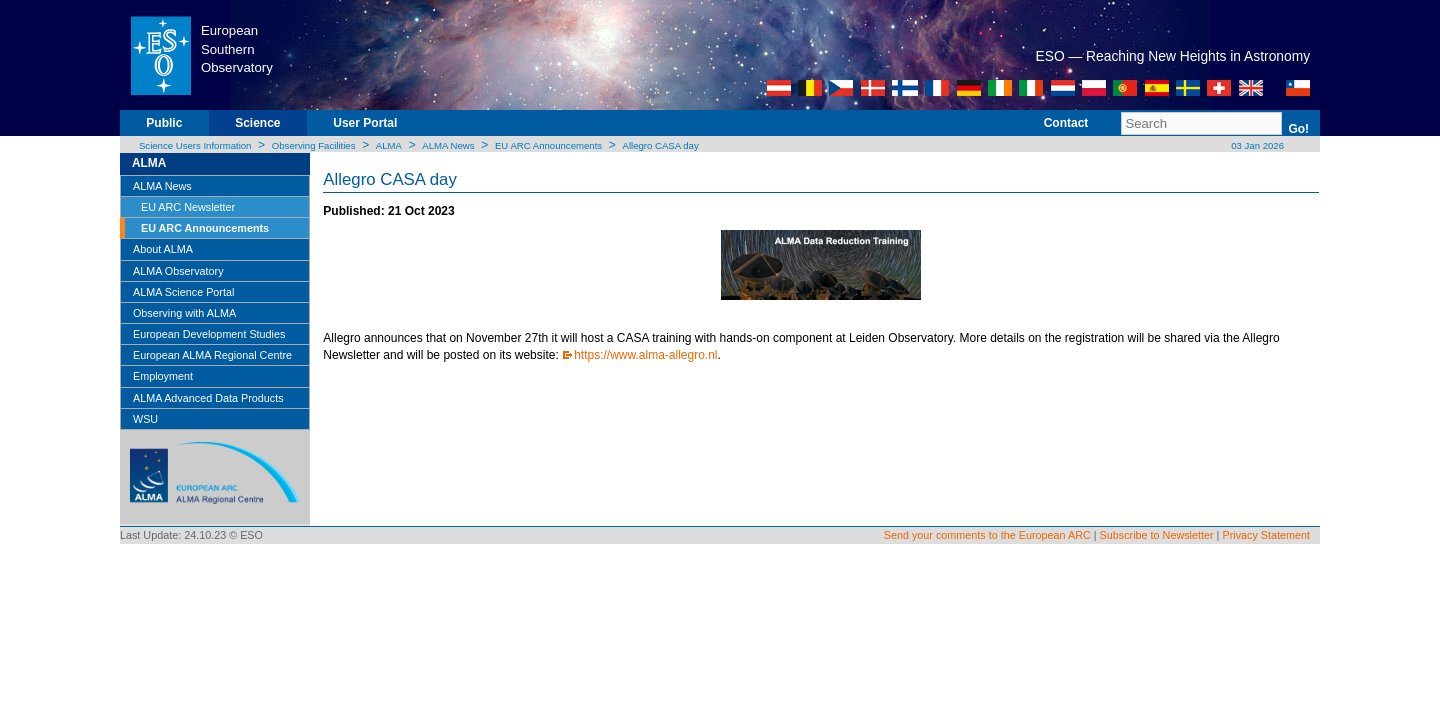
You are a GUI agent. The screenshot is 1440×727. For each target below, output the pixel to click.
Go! (1298, 129)
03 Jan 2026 (1256, 145)
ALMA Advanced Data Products (208, 398)
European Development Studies (209, 334)
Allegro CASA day (660, 145)
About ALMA (163, 249)
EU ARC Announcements (548, 145)
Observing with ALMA (184, 313)
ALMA (389, 145)
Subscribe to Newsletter (1157, 535)
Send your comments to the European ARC (987, 535)
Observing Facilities (314, 145)
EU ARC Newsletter (188, 207)
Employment (163, 376)
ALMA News (448, 145)
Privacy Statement (1266, 535)
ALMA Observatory (178, 271)
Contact (1066, 123)
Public (164, 123)
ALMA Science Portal (183, 292)
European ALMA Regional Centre (212, 355)
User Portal (365, 123)
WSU (145, 419)
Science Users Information (195, 145)
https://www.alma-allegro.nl (645, 355)
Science (257, 123)
